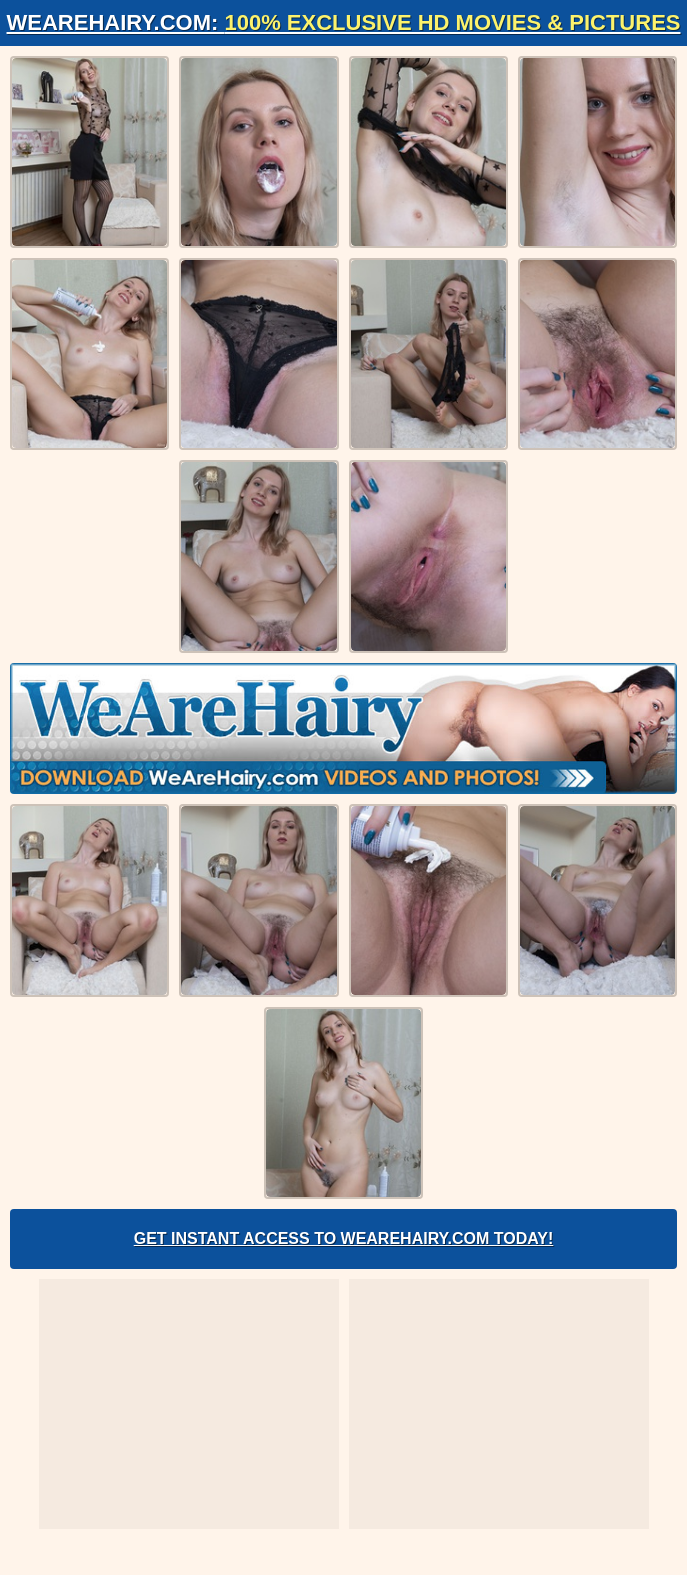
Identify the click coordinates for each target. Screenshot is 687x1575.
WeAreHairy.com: (344, 22)
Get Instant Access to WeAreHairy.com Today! (344, 1238)
